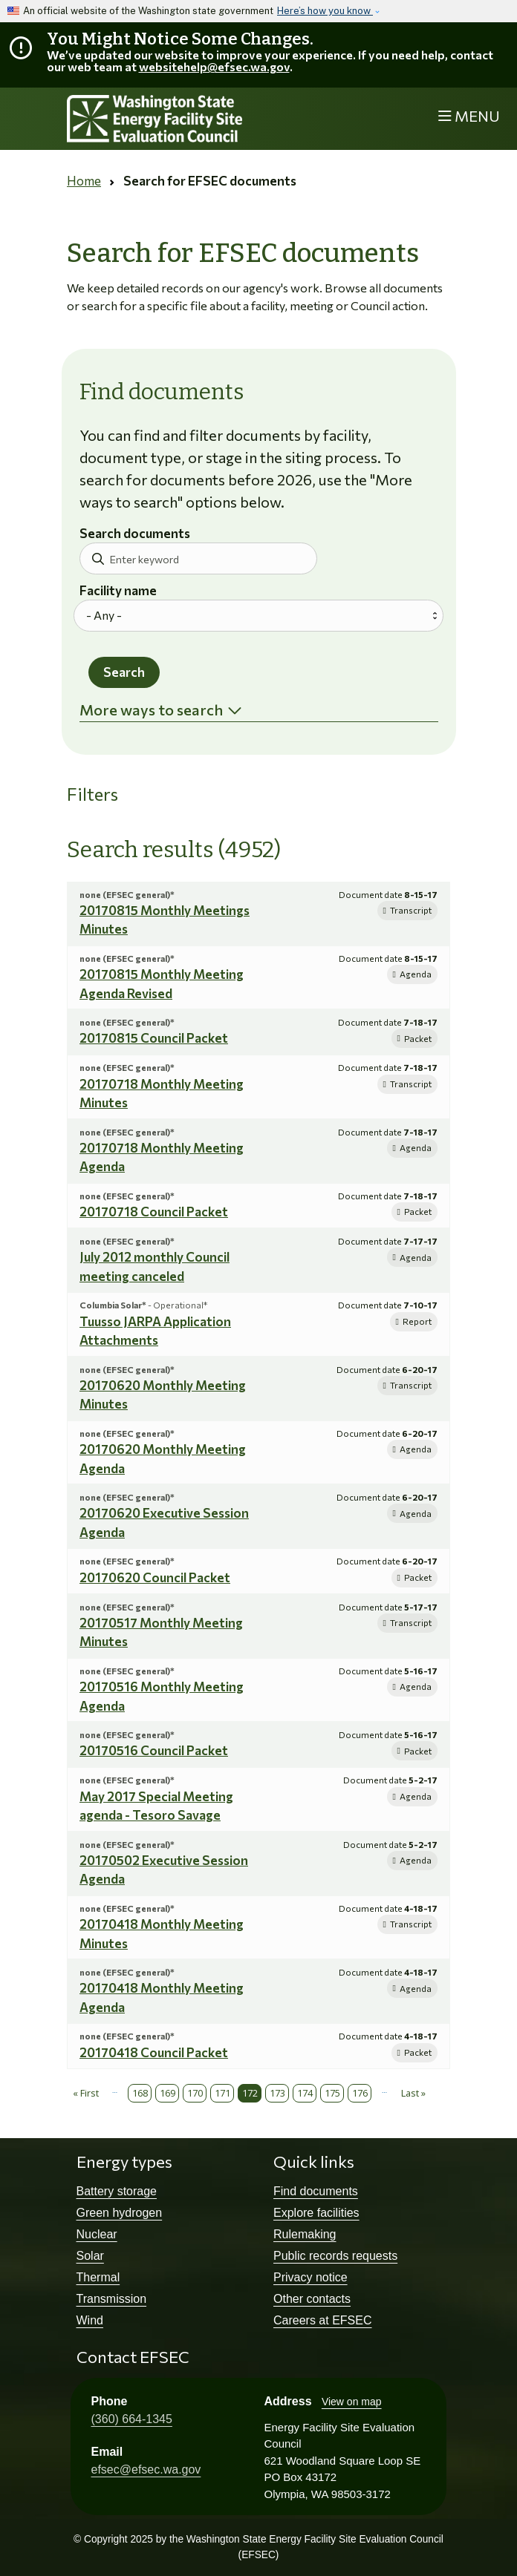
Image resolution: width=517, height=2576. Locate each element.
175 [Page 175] (332, 2093)
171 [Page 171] (222, 2093)
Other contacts (312, 2298)
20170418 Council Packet (153, 2052)
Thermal (98, 2277)
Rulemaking (304, 2234)
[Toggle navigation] (469, 116)
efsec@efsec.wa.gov (146, 2469)
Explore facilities (316, 2212)
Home (84, 181)
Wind (90, 2320)
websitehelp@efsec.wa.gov (214, 66)
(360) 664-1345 (131, 2419)
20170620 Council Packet (154, 1577)
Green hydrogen (120, 2212)
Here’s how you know (325, 10)
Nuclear (97, 2234)
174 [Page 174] (305, 2093)
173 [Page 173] (277, 2093)
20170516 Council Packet (153, 1750)
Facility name (118, 591)
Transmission (112, 2298)
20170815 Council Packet (153, 1038)
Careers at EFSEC (322, 2320)
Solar (90, 2255)
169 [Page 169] (167, 2093)
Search (124, 672)
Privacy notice (310, 2277)
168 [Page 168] (140, 2093)
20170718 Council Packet (153, 1211)
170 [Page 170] (195, 2093)
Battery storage (117, 2191)
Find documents (315, 2191)
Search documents (134, 534)
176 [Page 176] (360, 2093)
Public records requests (335, 2255)
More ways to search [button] (151, 709)
